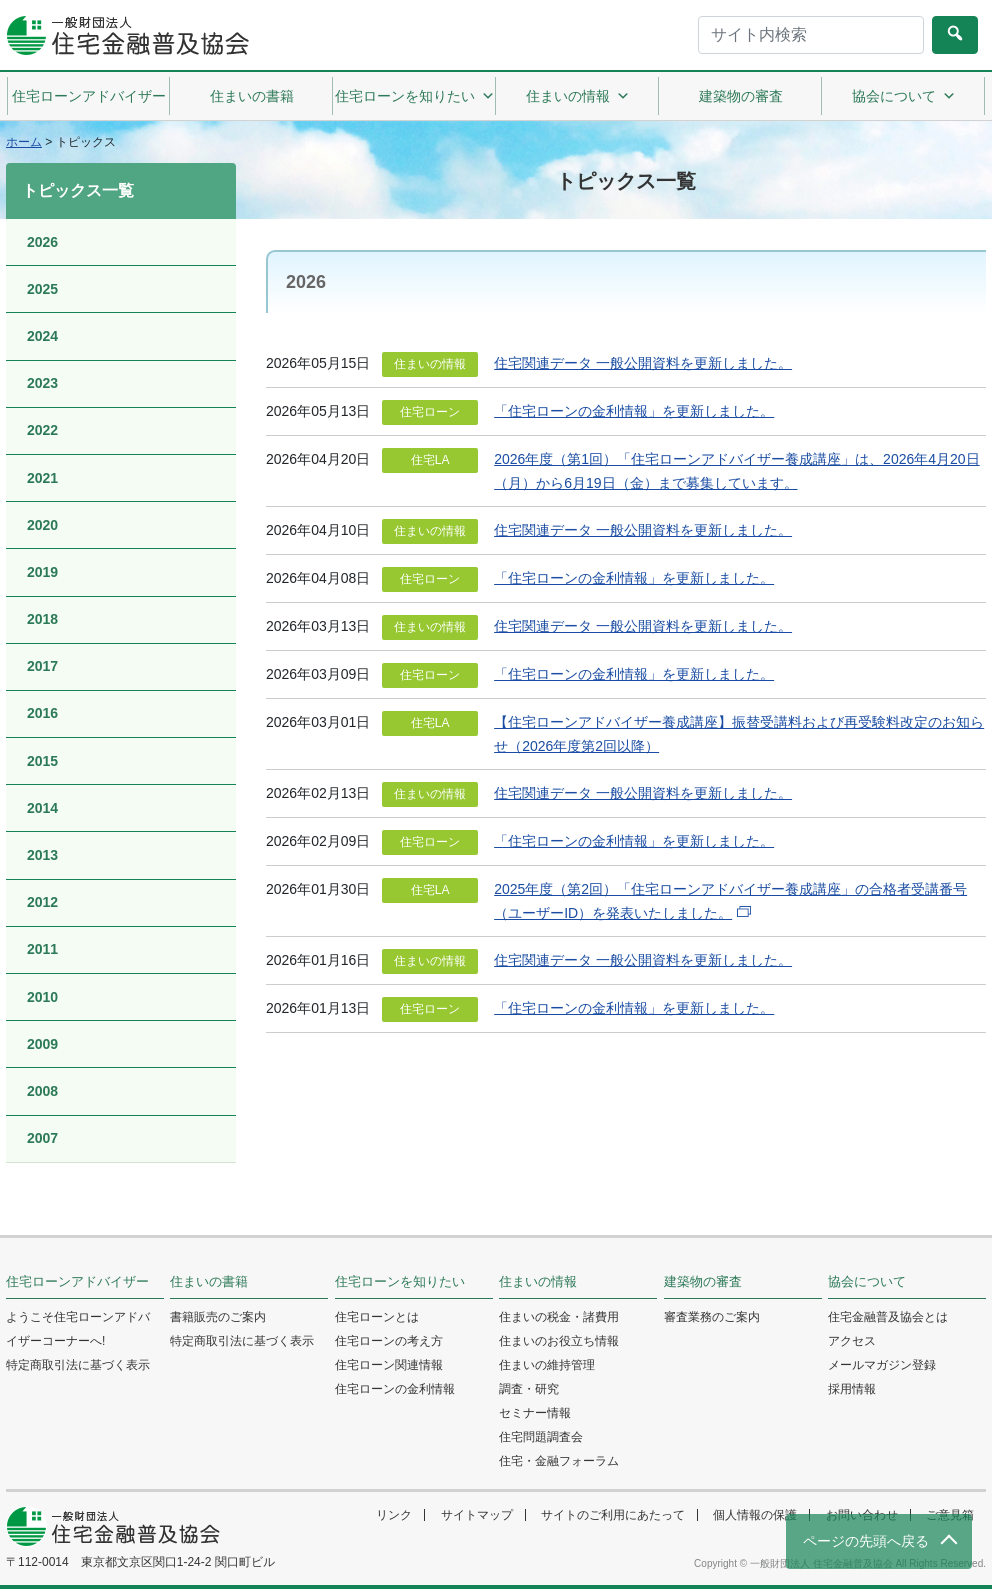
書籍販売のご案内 (218, 1317)
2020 (42, 525)
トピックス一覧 (78, 190)
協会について (904, 96)
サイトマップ (477, 1515)
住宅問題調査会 (541, 1437)
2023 (42, 383)
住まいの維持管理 (547, 1365)
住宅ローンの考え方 (389, 1341)
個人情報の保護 (755, 1515)
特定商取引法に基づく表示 (78, 1365)
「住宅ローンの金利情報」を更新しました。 (634, 411)
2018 (42, 619)
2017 (42, 666)
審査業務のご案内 (712, 1317)
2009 (42, 1044)
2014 (42, 808)
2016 (42, 713)
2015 (42, 761)
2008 (42, 1091)
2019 (42, 572)
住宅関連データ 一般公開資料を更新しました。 (643, 363)
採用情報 (852, 1389)
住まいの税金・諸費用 (559, 1317)
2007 (42, 1138)
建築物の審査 (741, 96)
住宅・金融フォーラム (559, 1461)
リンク (394, 1515)
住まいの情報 (578, 96)
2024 (42, 336)
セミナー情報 (535, 1413)
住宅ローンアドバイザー (89, 96)
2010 (42, 997)
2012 (42, 902)
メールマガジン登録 (882, 1365)
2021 (42, 478)
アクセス (852, 1341)
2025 (42, 289)
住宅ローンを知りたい (415, 96)
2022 (42, 430)
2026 (42, 242)
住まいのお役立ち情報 (559, 1341)
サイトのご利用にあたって (613, 1515)
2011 (42, 949)
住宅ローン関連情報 (389, 1365)
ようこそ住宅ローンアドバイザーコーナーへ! (78, 1329)
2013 (42, 855)
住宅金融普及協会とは (888, 1317)
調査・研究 (529, 1389)
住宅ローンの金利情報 (395, 1389)
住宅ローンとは (377, 1317)
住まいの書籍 (252, 96)
